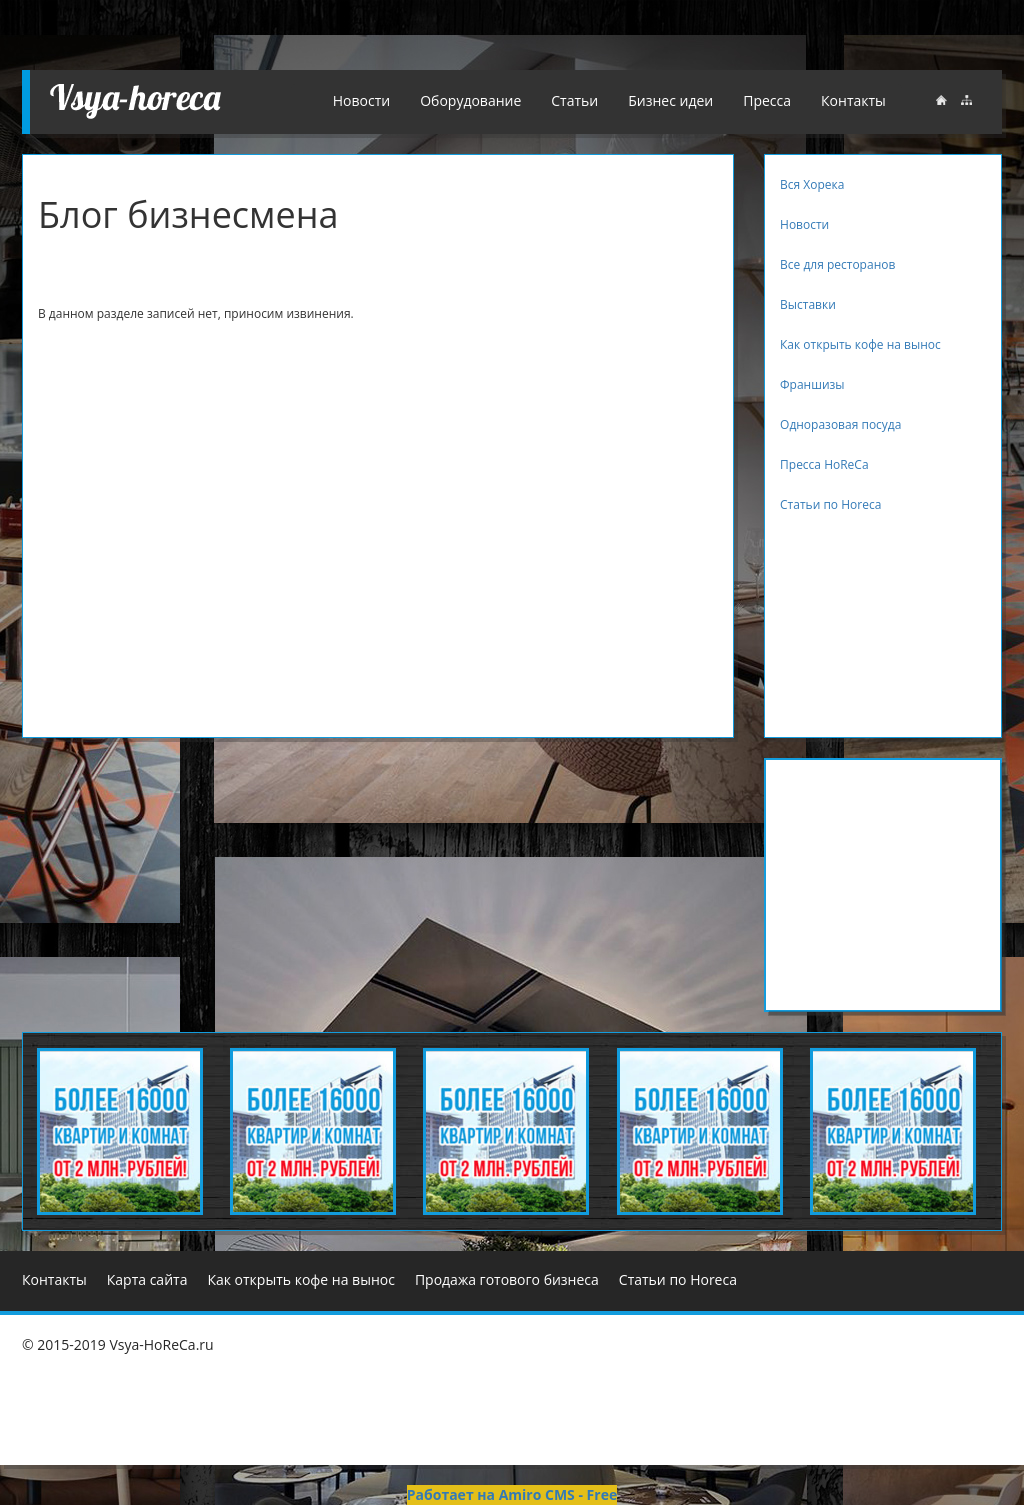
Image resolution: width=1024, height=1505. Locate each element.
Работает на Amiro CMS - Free (512, 1494)
